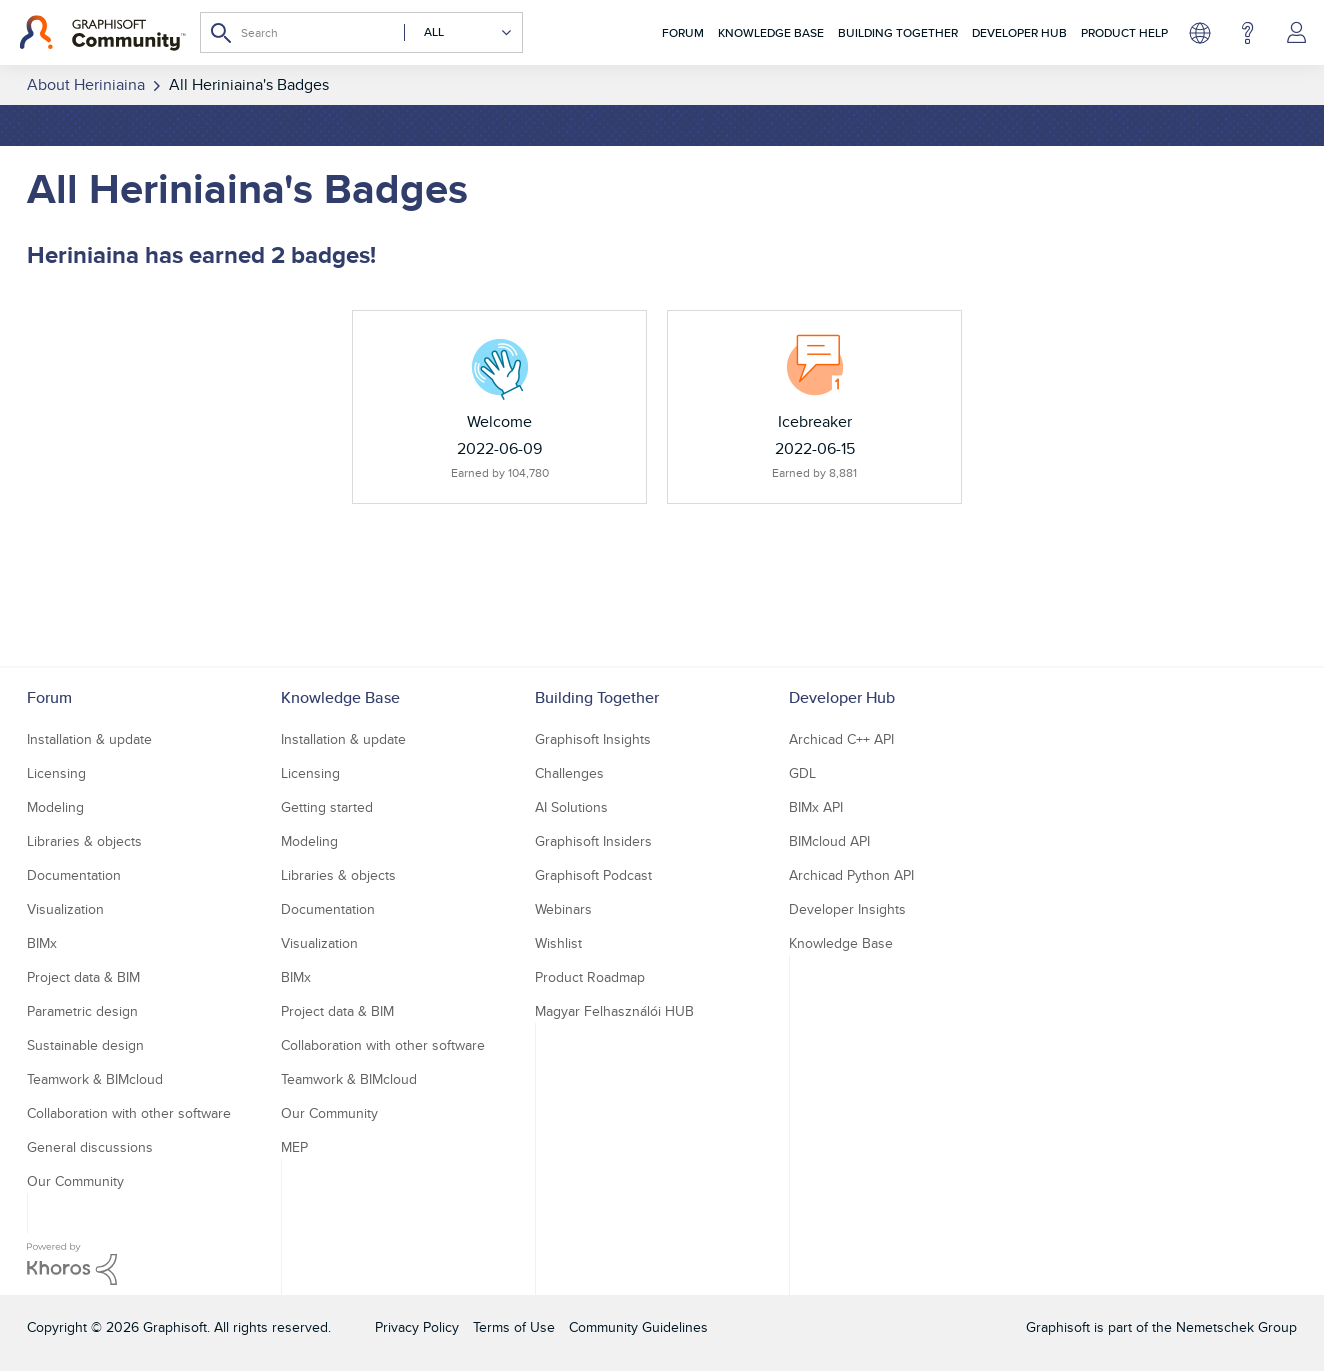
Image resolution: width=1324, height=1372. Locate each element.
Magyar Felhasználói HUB (614, 1011)
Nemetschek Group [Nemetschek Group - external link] (1236, 1327)
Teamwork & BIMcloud (95, 1079)
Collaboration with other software (129, 1113)
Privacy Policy (417, 1327)
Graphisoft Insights (593, 739)
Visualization (65, 909)
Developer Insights (847, 909)
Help (1247, 33)
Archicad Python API (851, 875)
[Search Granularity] (458, 32)
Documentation (74, 875)
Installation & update (89, 739)
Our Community (75, 1181)
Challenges (569, 773)
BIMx (42, 943)
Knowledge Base (771, 32)
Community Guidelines (638, 1327)
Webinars (563, 909)
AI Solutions (571, 807)
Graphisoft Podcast (593, 875)
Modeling (55, 807)
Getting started (327, 807)
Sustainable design (85, 1045)
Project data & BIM (83, 977)
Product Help (1124, 32)
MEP (294, 1147)
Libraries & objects (84, 841)
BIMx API (816, 807)
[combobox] (361, 32)
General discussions (90, 1147)
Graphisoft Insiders (593, 841)
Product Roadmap (590, 977)
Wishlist (558, 943)
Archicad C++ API (841, 739)
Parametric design (82, 1011)
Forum (683, 32)
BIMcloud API (829, 841)
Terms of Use (514, 1327)
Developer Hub (1019, 32)
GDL (802, 773)
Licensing (56, 773)
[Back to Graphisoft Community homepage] (102, 33)
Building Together (898, 32)
